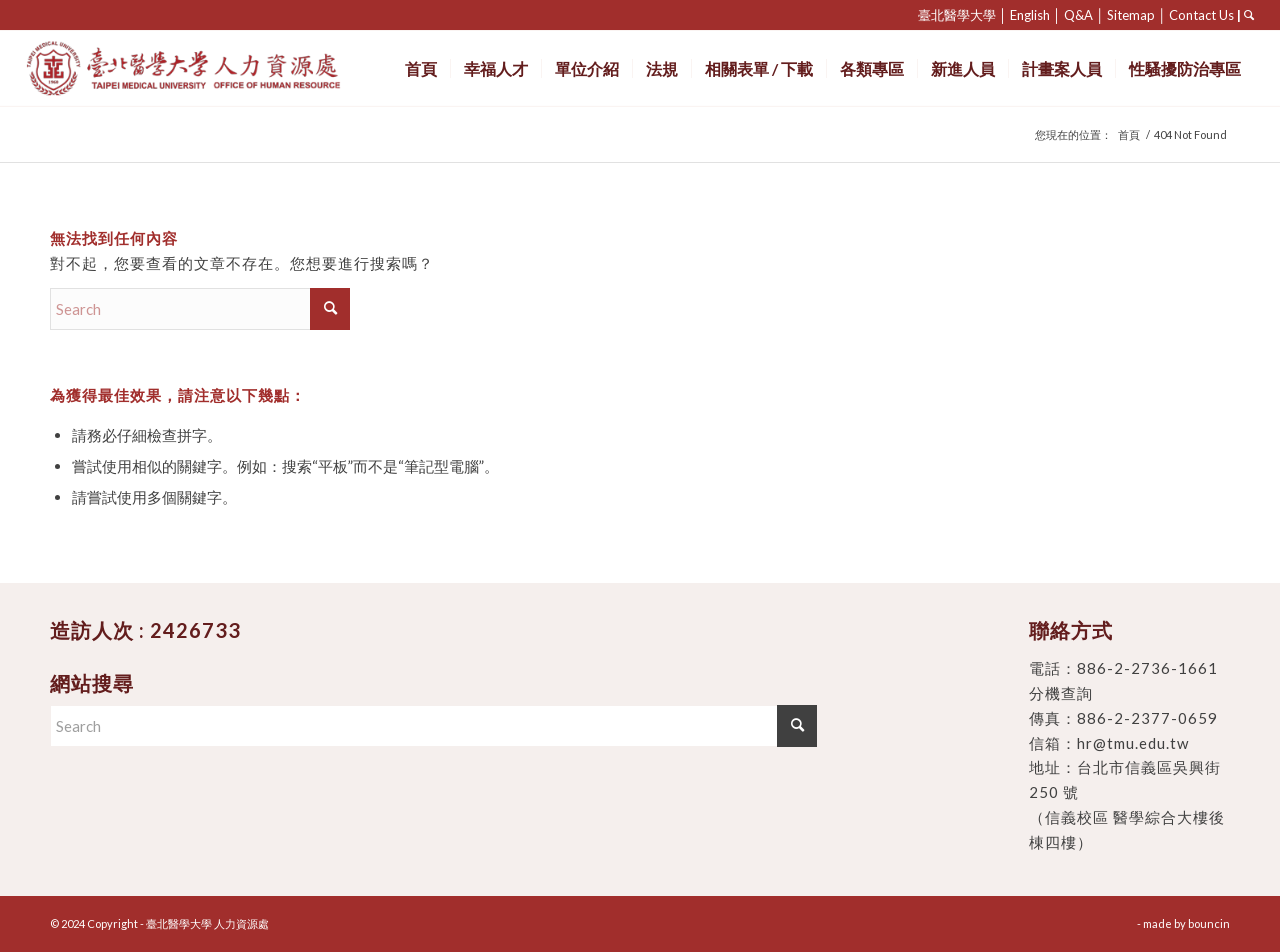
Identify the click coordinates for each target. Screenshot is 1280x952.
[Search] (200, 309)
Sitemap (1131, 15)
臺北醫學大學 (957, 15)
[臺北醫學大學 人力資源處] (227, 68)
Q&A (1078, 15)
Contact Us (1201, 15)
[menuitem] (421, 68)
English (1030, 15)
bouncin (1209, 923)
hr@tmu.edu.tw (1133, 743)
